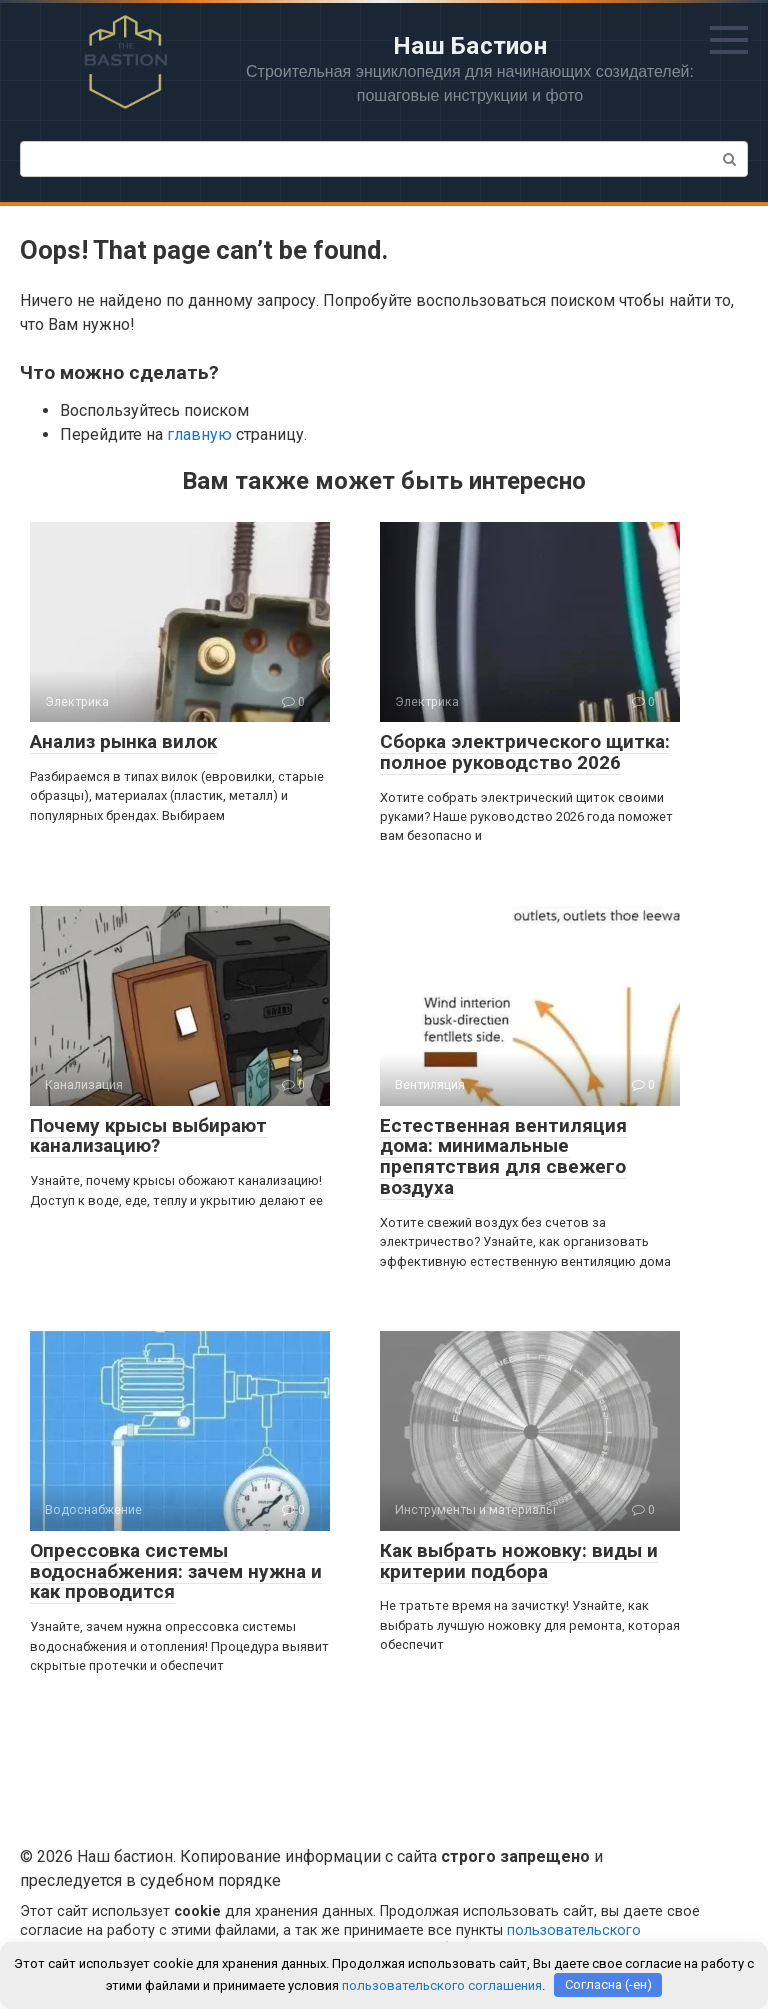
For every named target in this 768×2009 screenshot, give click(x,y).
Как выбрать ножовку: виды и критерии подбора (519, 1561)
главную (199, 434)
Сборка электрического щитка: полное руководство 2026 (525, 752)
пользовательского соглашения (442, 1984)
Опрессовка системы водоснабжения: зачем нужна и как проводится (176, 1571)
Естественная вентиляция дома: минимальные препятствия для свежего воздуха (503, 1157)
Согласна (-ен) (608, 1984)
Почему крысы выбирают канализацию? (148, 1136)
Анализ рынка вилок (123, 741)
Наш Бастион (470, 46)
